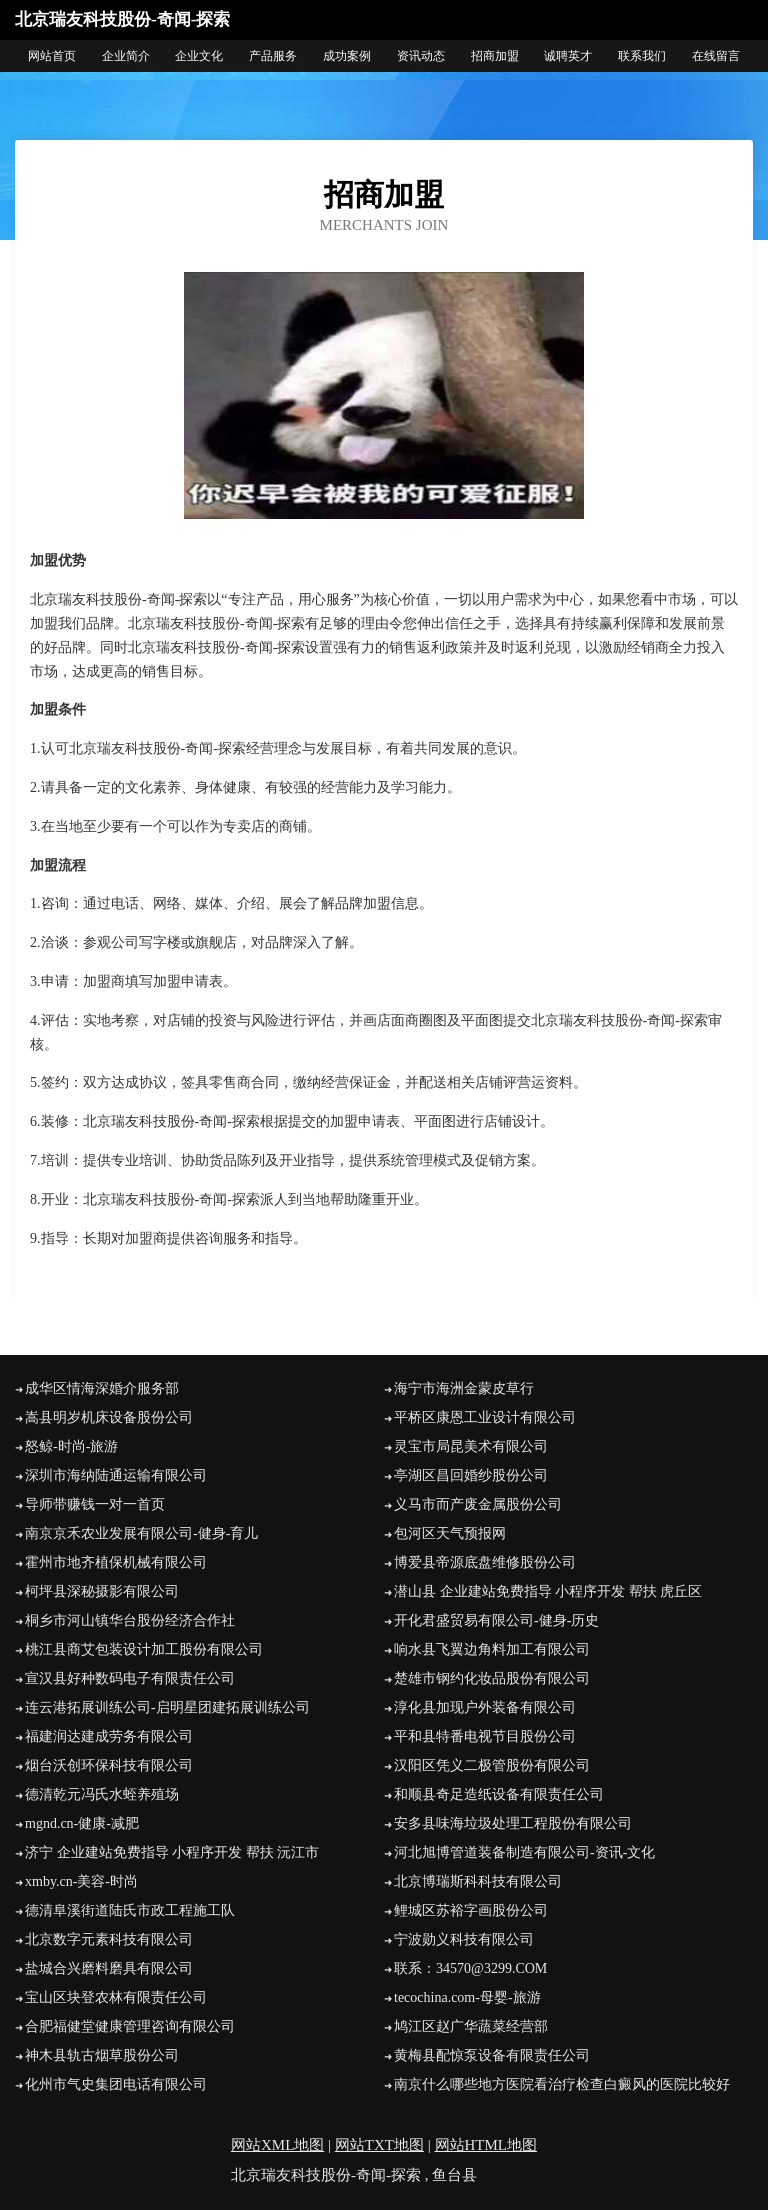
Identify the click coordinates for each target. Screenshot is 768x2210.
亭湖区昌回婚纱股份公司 (471, 1475)
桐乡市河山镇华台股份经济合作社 (130, 1620)
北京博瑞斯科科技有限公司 (478, 1881)
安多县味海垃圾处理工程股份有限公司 (513, 1823)
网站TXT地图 (379, 2145)
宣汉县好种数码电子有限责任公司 (130, 1678)
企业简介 (126, 56)
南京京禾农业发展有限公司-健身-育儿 (141, 1533)
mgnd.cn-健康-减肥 (82, 1823)
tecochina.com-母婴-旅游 (467, 1997)
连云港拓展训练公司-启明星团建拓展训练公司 (167, 1707)
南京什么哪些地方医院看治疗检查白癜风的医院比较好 (562, 2084)
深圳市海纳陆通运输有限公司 (116, 1475)
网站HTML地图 (486, 2145)
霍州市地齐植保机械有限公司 (116, 1562)
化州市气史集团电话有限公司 (116, 2084)
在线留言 (716, 56)
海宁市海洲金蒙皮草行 (464, 1388)
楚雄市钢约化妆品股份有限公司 (492, 1678)
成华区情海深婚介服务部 (102, 1388)
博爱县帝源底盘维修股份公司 (485, 1562)
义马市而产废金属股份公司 (478, 1504)
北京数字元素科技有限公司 (109, 1939)
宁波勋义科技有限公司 (464, 1939)
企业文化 (199, 56)
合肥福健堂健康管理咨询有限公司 (130, 2026)
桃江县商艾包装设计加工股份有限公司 (144, 1649)
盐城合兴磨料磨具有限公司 (109, 1968)
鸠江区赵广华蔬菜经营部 (471, 2026)
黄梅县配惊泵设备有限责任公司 (492, 2055)
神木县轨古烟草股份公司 (102, 2055)
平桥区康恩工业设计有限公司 (485, 1417)
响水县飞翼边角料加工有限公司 (492, 1649)
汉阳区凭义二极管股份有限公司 (492, 1765)
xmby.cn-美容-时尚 (81, 1881)
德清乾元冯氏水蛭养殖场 (102, 1794)
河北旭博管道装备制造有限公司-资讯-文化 (524, 1852)
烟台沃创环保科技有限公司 (109, 1765)
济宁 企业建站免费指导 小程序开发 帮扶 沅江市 (172, 1852)
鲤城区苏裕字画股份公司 (471, 1910)
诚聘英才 (568, 56)
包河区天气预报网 (450, 1533)
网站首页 (52, 56)
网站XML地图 (277, 2145)
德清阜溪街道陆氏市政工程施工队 (130, 1910)
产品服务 (273, 56)
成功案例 (347, 56)
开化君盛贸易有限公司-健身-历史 (496, 1620)
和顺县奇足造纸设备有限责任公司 (499, 1794)
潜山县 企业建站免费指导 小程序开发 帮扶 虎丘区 (548, 1591)
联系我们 (642, 56)
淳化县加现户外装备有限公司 (485, 1707)
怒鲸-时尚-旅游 (71, 1446)
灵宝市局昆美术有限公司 (471, 1446)
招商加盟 (495, 56)
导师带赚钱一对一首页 (95, 1504)
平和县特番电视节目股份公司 (485, 1736)
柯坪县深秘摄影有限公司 (102, 1591)
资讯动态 (421, 56)
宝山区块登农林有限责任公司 (116, 1997)
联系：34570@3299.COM (470, 1968)
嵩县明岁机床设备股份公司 (109, 1417)
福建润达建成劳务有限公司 (109, 1736)
